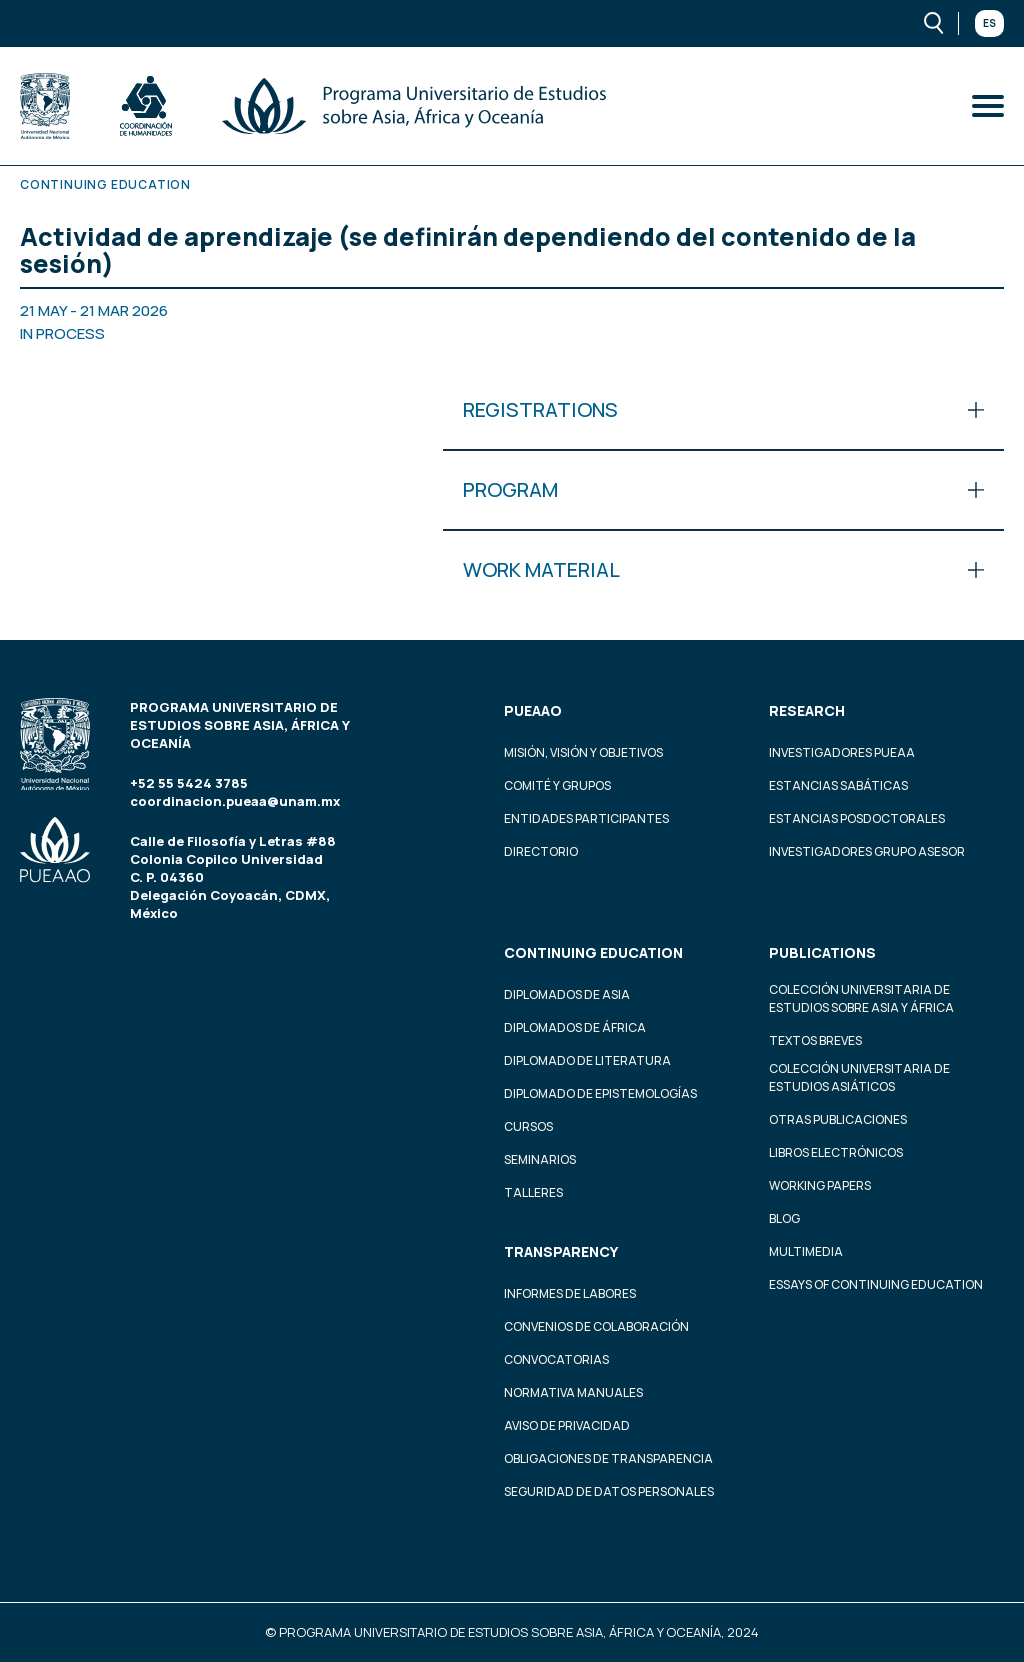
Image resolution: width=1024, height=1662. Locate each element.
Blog (784, 1218)
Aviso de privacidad (567, 1425)
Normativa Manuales (573, 1392)
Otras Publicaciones (838, 1119)
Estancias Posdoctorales (857, 818)
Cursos (528, 1126)
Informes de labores (570, 1293)
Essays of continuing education (876, 1284)
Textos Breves (815, 1040)
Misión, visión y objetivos (583, 752)
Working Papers (820, 1185)
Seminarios (540, 1159)
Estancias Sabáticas (838, 785)
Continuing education (593, 952)
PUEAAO (533, 710)
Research (807, 710)
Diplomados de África (575, 1027)
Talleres (533, 1192)
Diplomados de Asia (567, 994)
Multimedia (806, 1251)
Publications (822, 952)
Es (989, 23)
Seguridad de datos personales (609, 1491)
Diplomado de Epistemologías (600, 1093)
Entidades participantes (586, 818)
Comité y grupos (557, 785)
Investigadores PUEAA (842, 752)
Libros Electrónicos (836, 1152)
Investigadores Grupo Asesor (867, 851)
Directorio (541, 851)
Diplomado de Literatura (587, 1060)
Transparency (561, 1251)
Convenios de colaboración (596, 1326)
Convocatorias (556, 1359)
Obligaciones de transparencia (608, 1458)
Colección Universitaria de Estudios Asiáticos (859, 1077)
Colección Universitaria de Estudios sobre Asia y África (861, 998)
